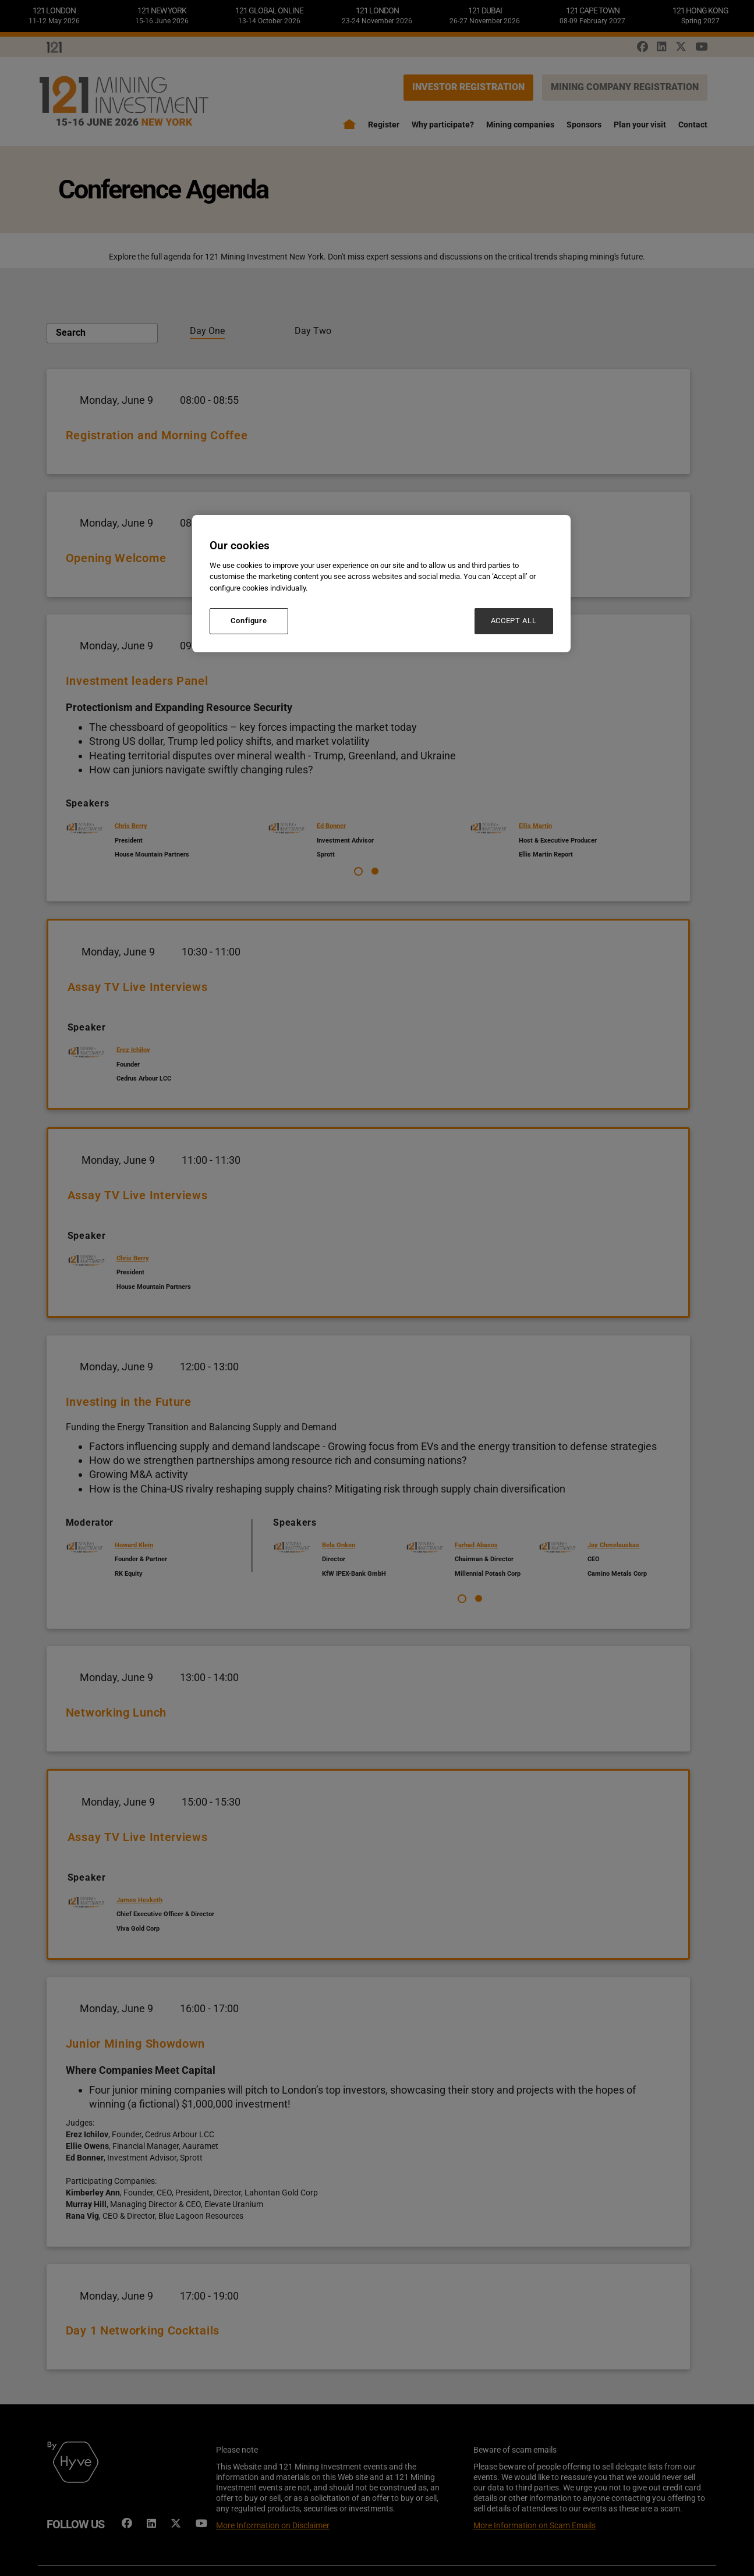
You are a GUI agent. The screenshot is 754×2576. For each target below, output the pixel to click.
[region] (381, 583)
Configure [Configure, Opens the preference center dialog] (249, 620)
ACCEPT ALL (514, 620)
